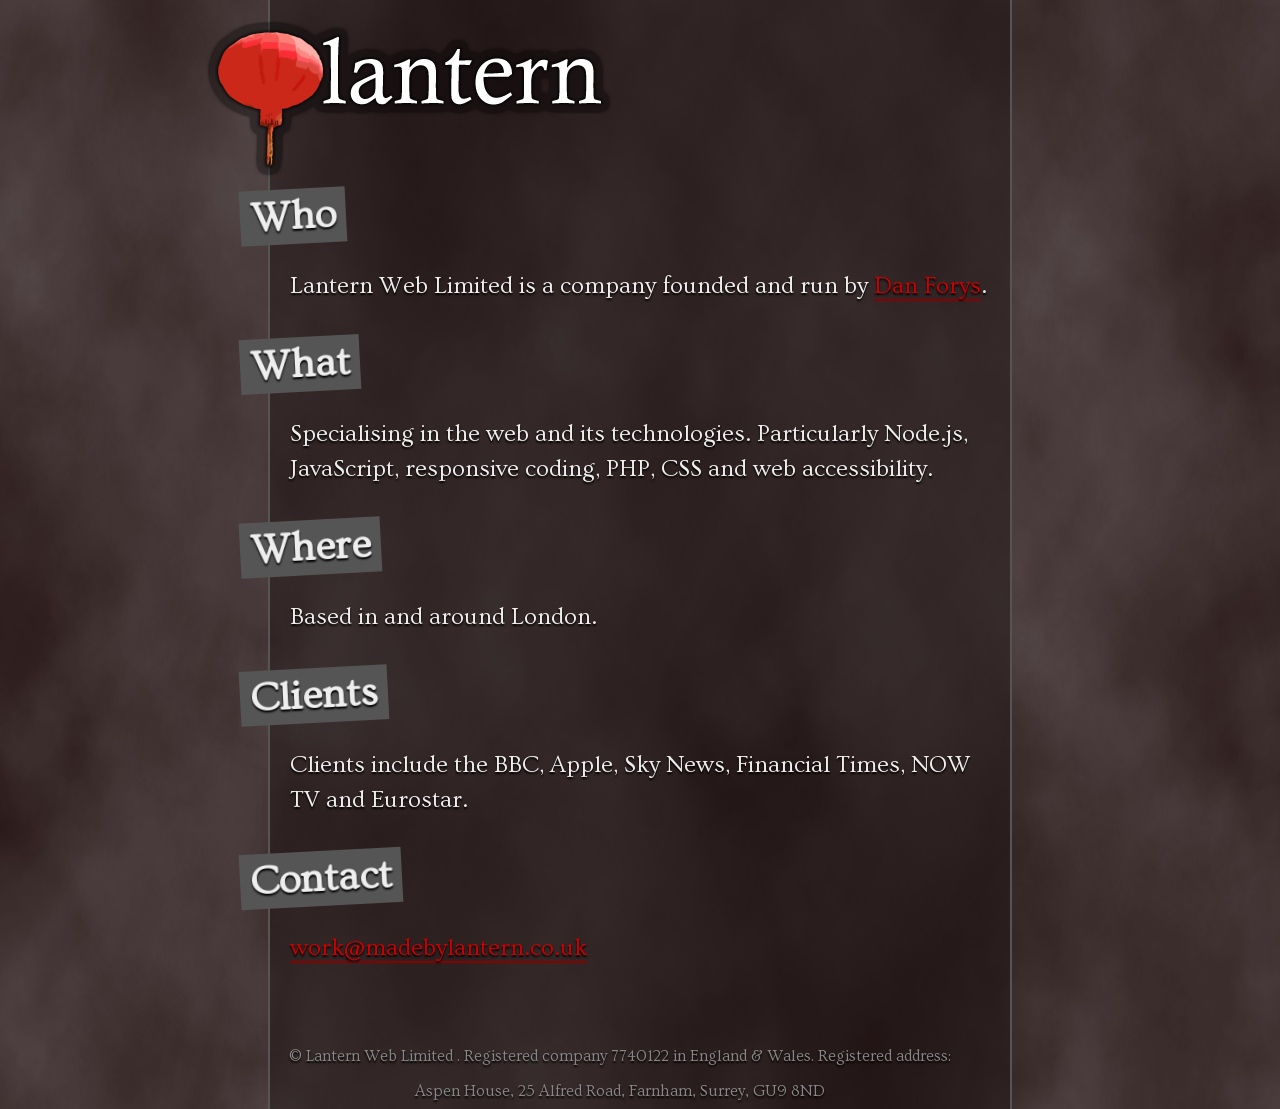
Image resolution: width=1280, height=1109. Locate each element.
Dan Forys (927, 285)
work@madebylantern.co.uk (438, 947)
